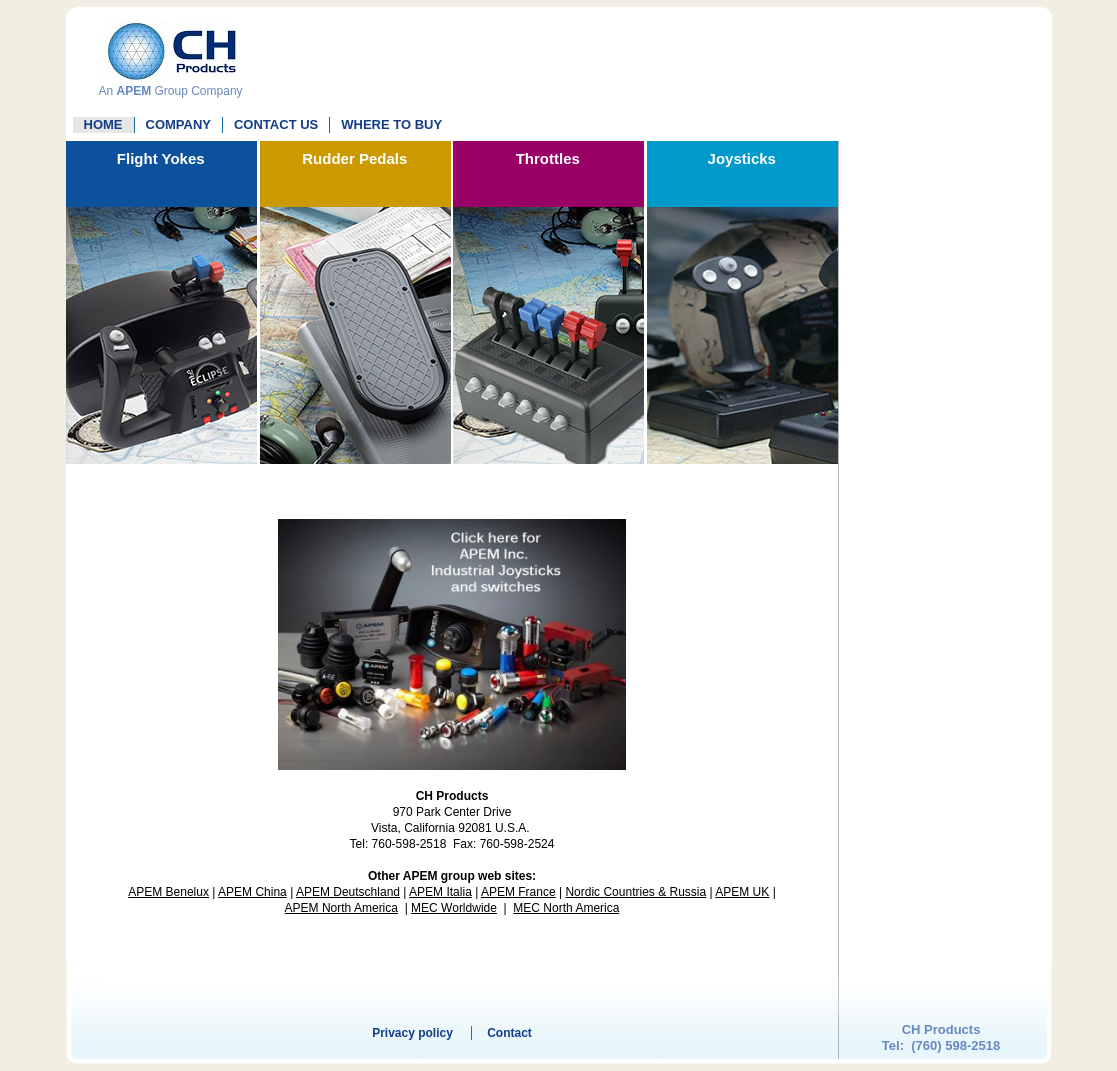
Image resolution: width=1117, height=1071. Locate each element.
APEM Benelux (168, 892)
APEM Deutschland (348, 892)
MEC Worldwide (454, 908)
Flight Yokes (161, 158)
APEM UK (742, 892)
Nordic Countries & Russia (635, 892)
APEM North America (341, 908)
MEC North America (566, 908)
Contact (509, 1033)
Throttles (548, 158)
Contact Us (276, 124)
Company (178, 124)
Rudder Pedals (354, 158)
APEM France (518, 892)
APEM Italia (440, 892)
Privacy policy (412, 1033)
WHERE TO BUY (391, 124)
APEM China (252, 892)
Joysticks (742, 158)
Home (103, 124)
